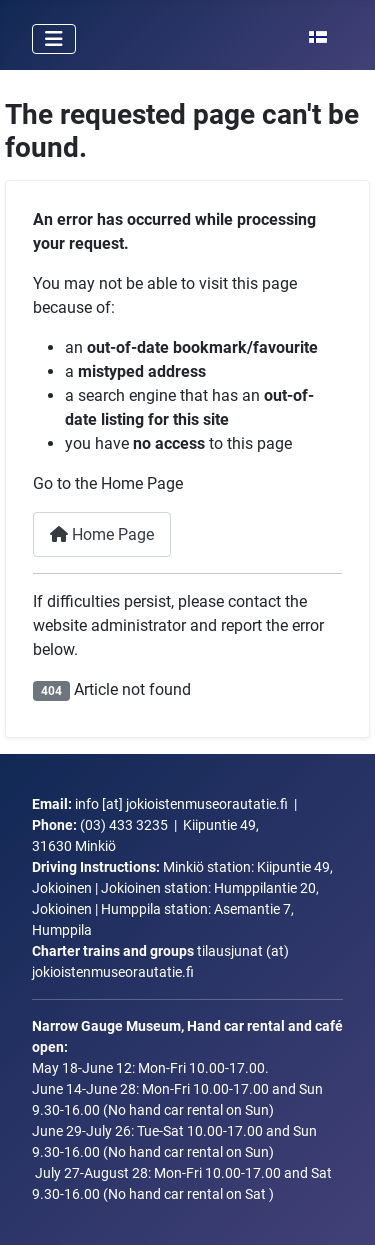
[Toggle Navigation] (54, 39)
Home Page (102, 534)
